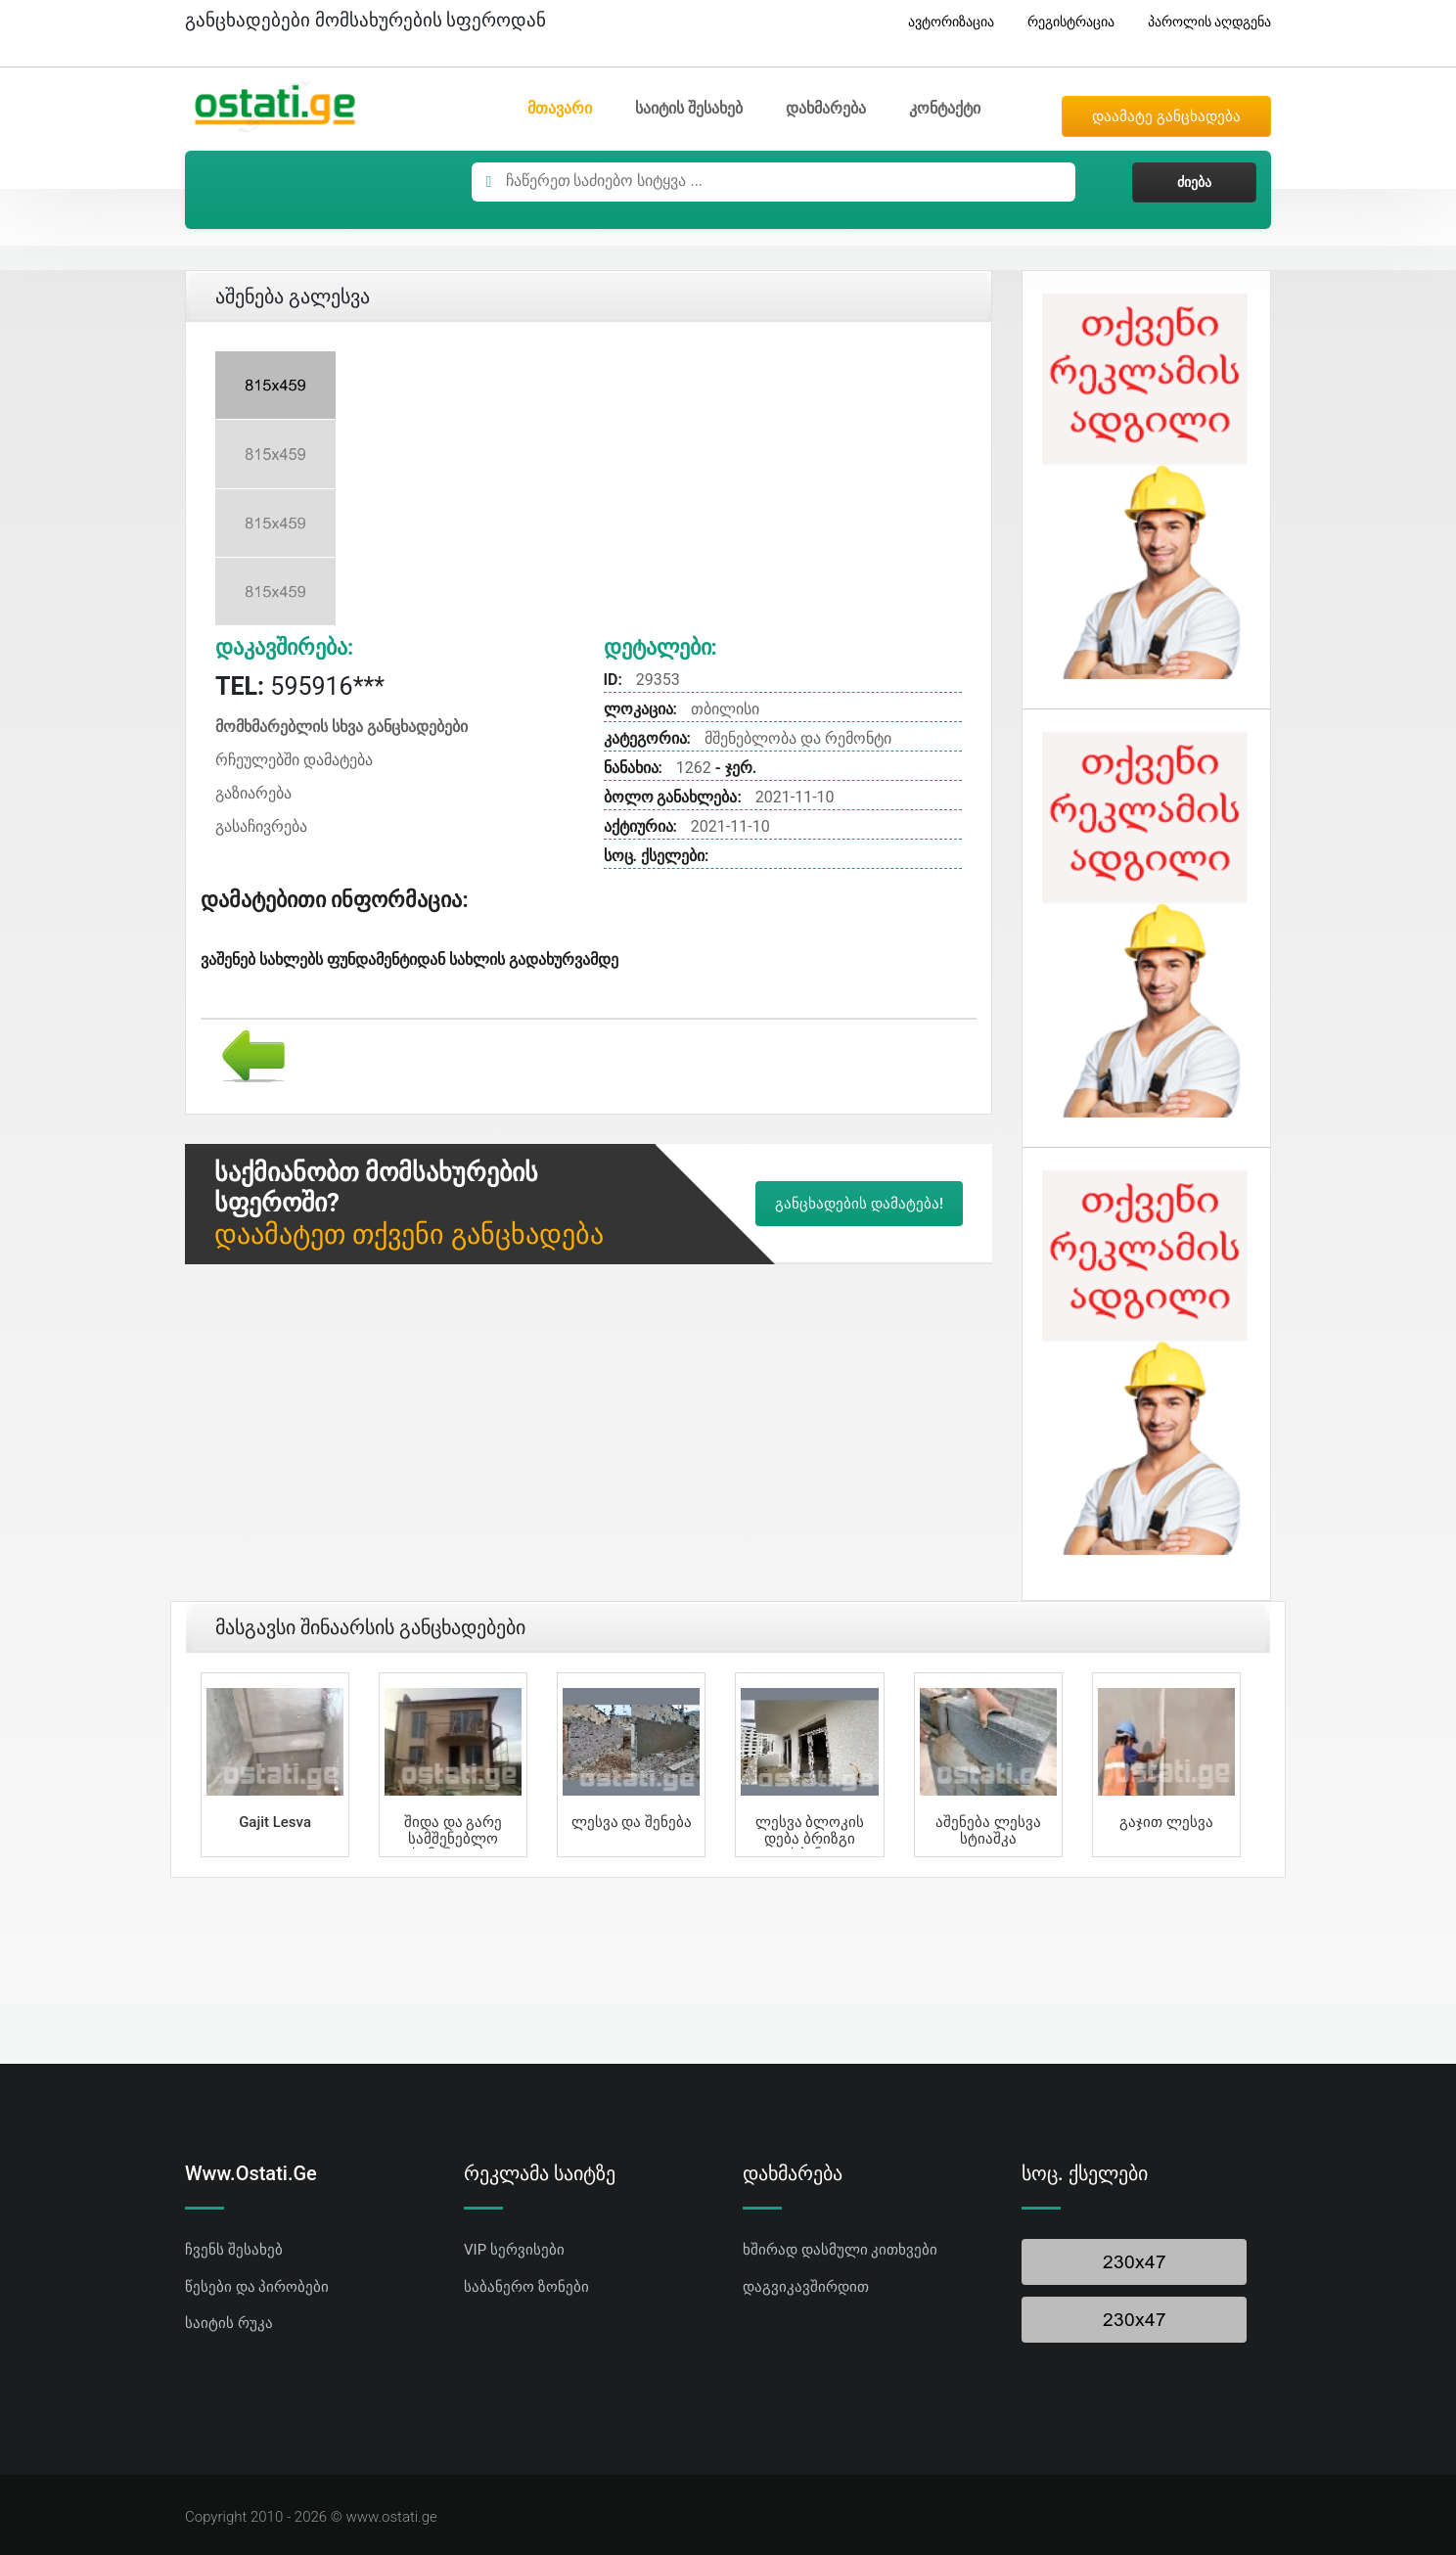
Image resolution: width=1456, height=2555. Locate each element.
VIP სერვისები (514, 2249)
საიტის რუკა (229, 2323)
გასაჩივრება (261, 826)
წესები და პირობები (257, 2287)
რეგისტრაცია (1064, 22)
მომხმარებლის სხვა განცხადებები (341, 726)
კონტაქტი (944, 108)
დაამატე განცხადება (1166, 116)
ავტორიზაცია (943, 22)
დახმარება (826, 108)
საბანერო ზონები (526, 2287)
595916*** (300, 686)
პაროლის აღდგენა (1202, 22)
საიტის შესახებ (689, 108)
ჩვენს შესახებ (234, 2249)
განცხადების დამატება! (859, 1203)
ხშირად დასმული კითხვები (840, 2249)
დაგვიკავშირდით (806, 2287)
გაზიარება (253, 793)
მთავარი (559, 108)
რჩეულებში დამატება (294, 760)
